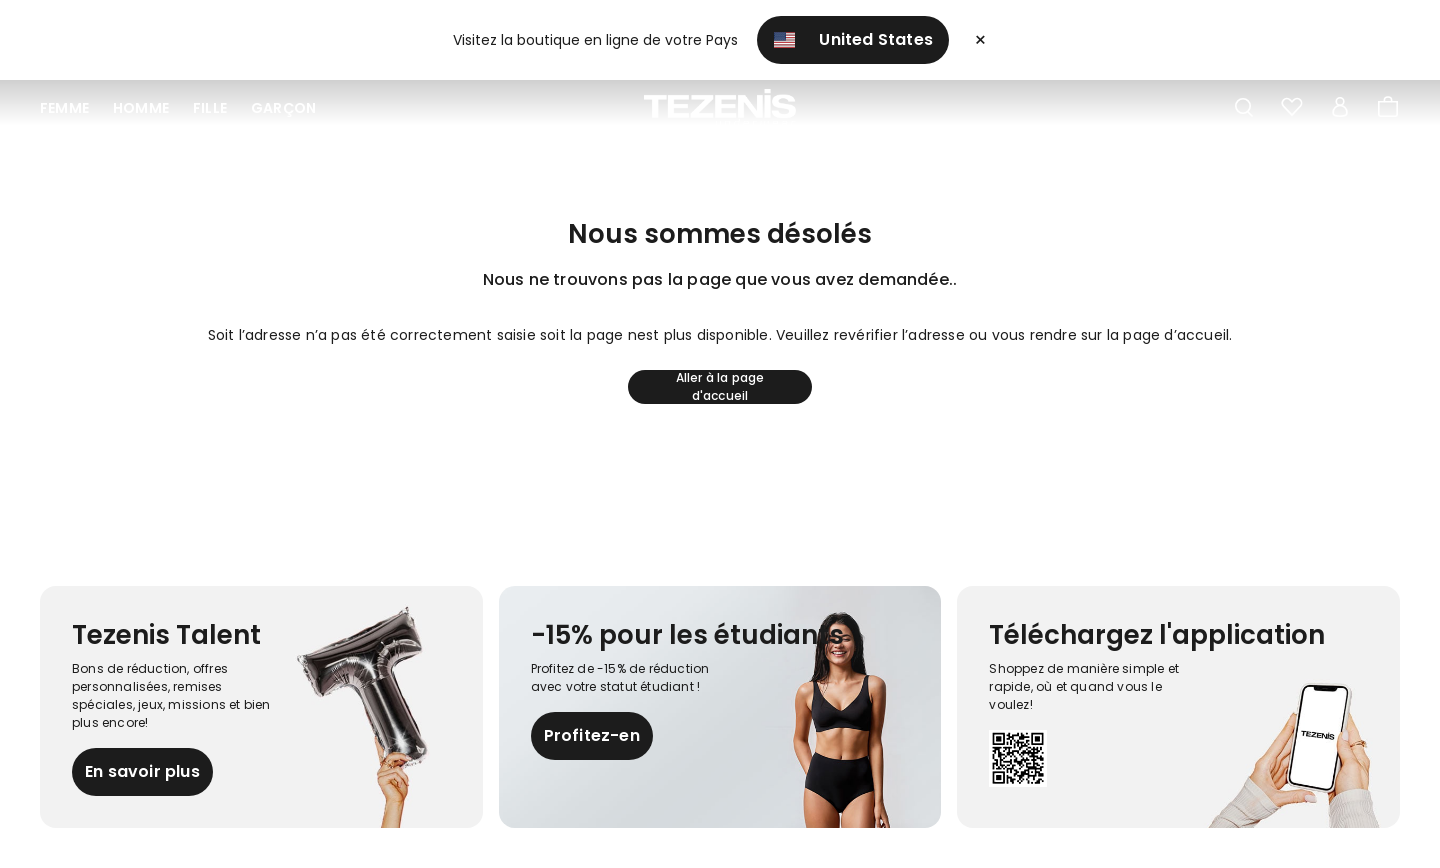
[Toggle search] (1244, 108)
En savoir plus (142, 771)
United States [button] (853, 39)
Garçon (283, 108)
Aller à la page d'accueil (720, 387)
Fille (210, 108)
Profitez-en (592, 735)
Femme (64, 108)
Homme (141, 108)
